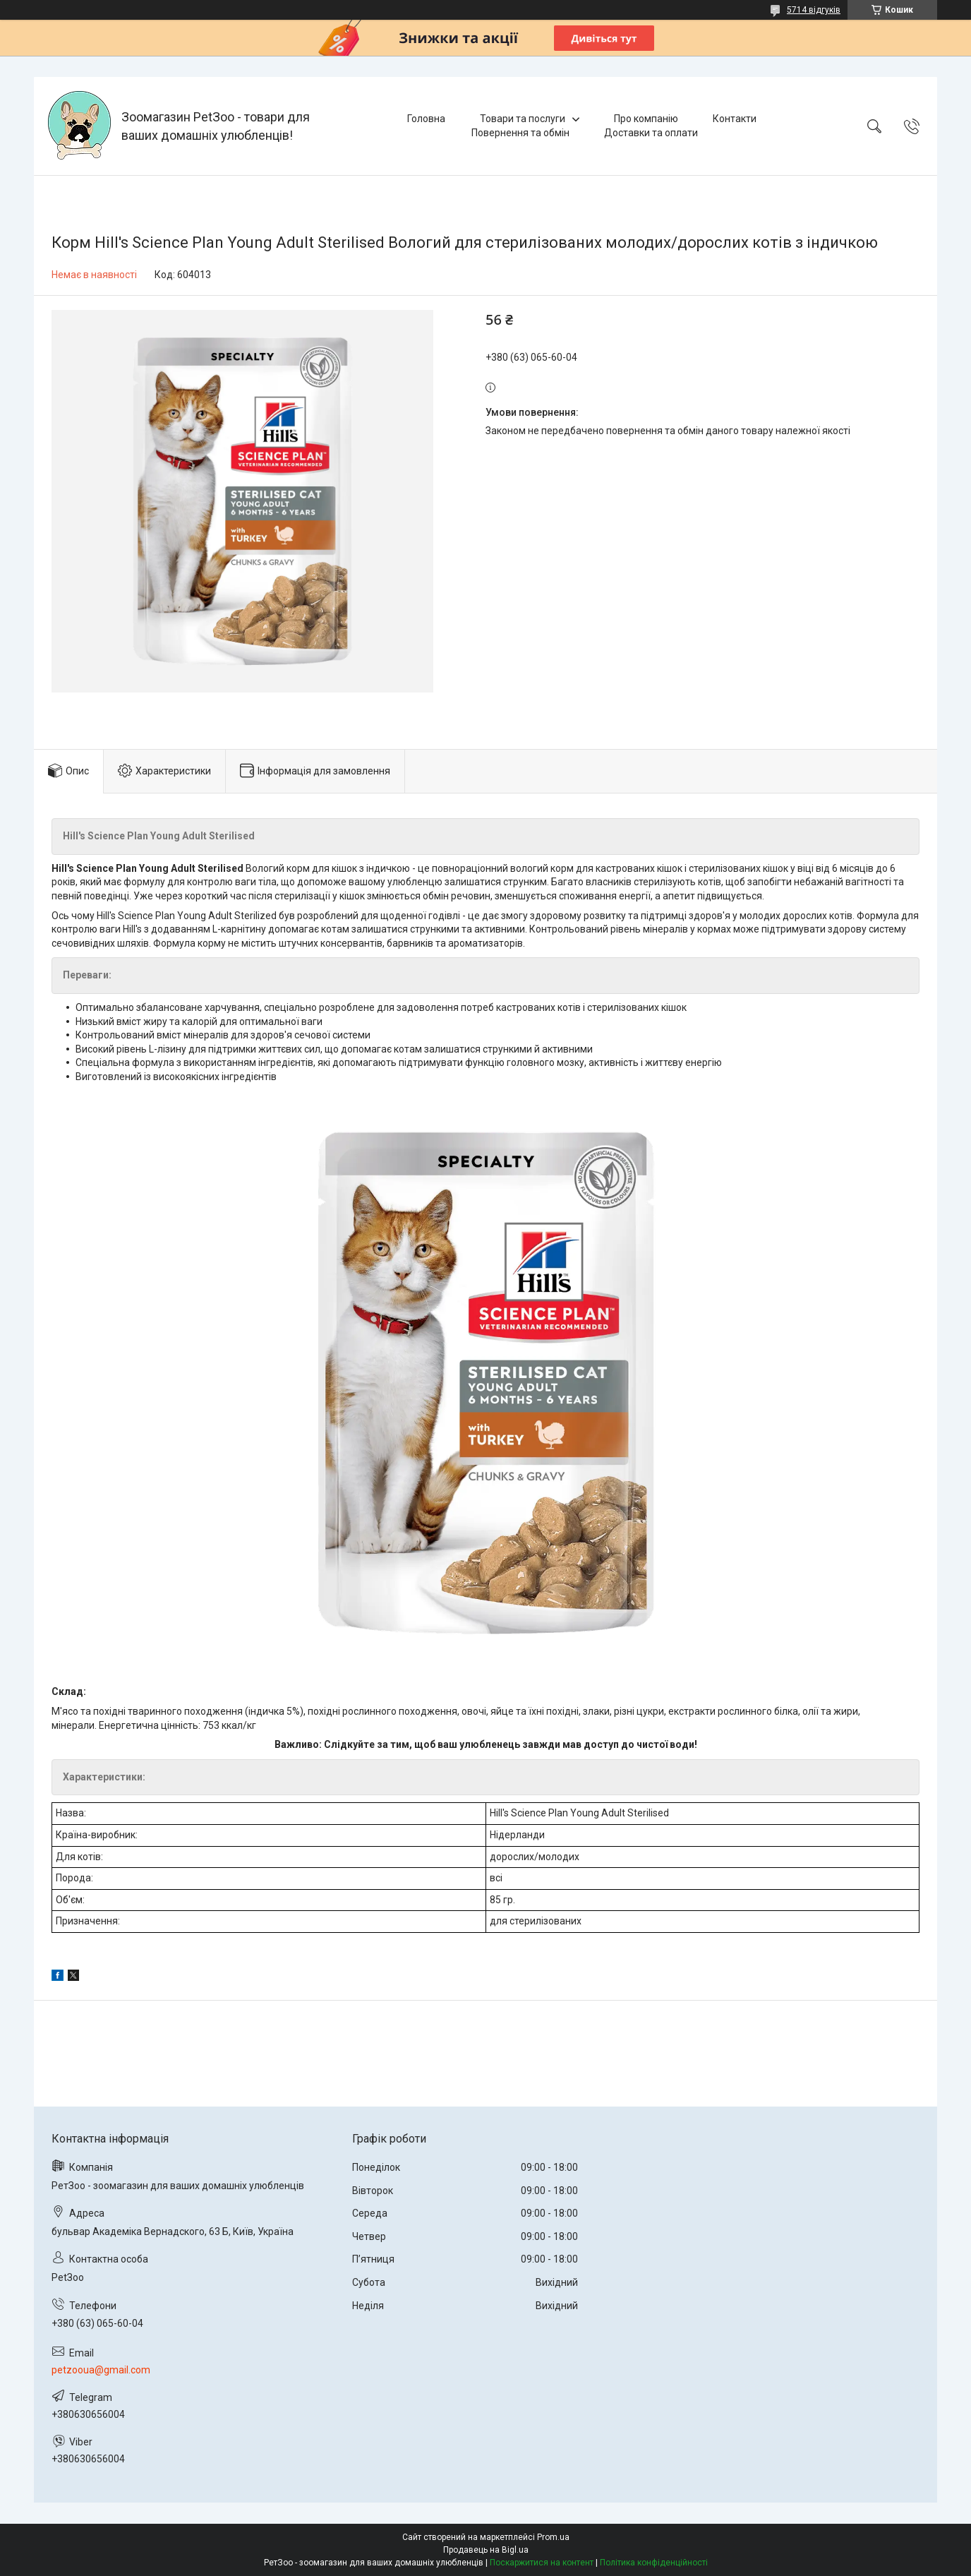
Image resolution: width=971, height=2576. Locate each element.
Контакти (734, 118)
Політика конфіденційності (654, 2563)
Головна (426, 118)
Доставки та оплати (651, 132)
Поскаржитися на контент (541, 2563)
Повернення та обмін (520, 132)
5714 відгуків (813, 10)
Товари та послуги (522, 118)
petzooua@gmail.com (101, 2370)
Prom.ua (553, 2537)
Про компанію (646, 118)
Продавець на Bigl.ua (486, 2550)
